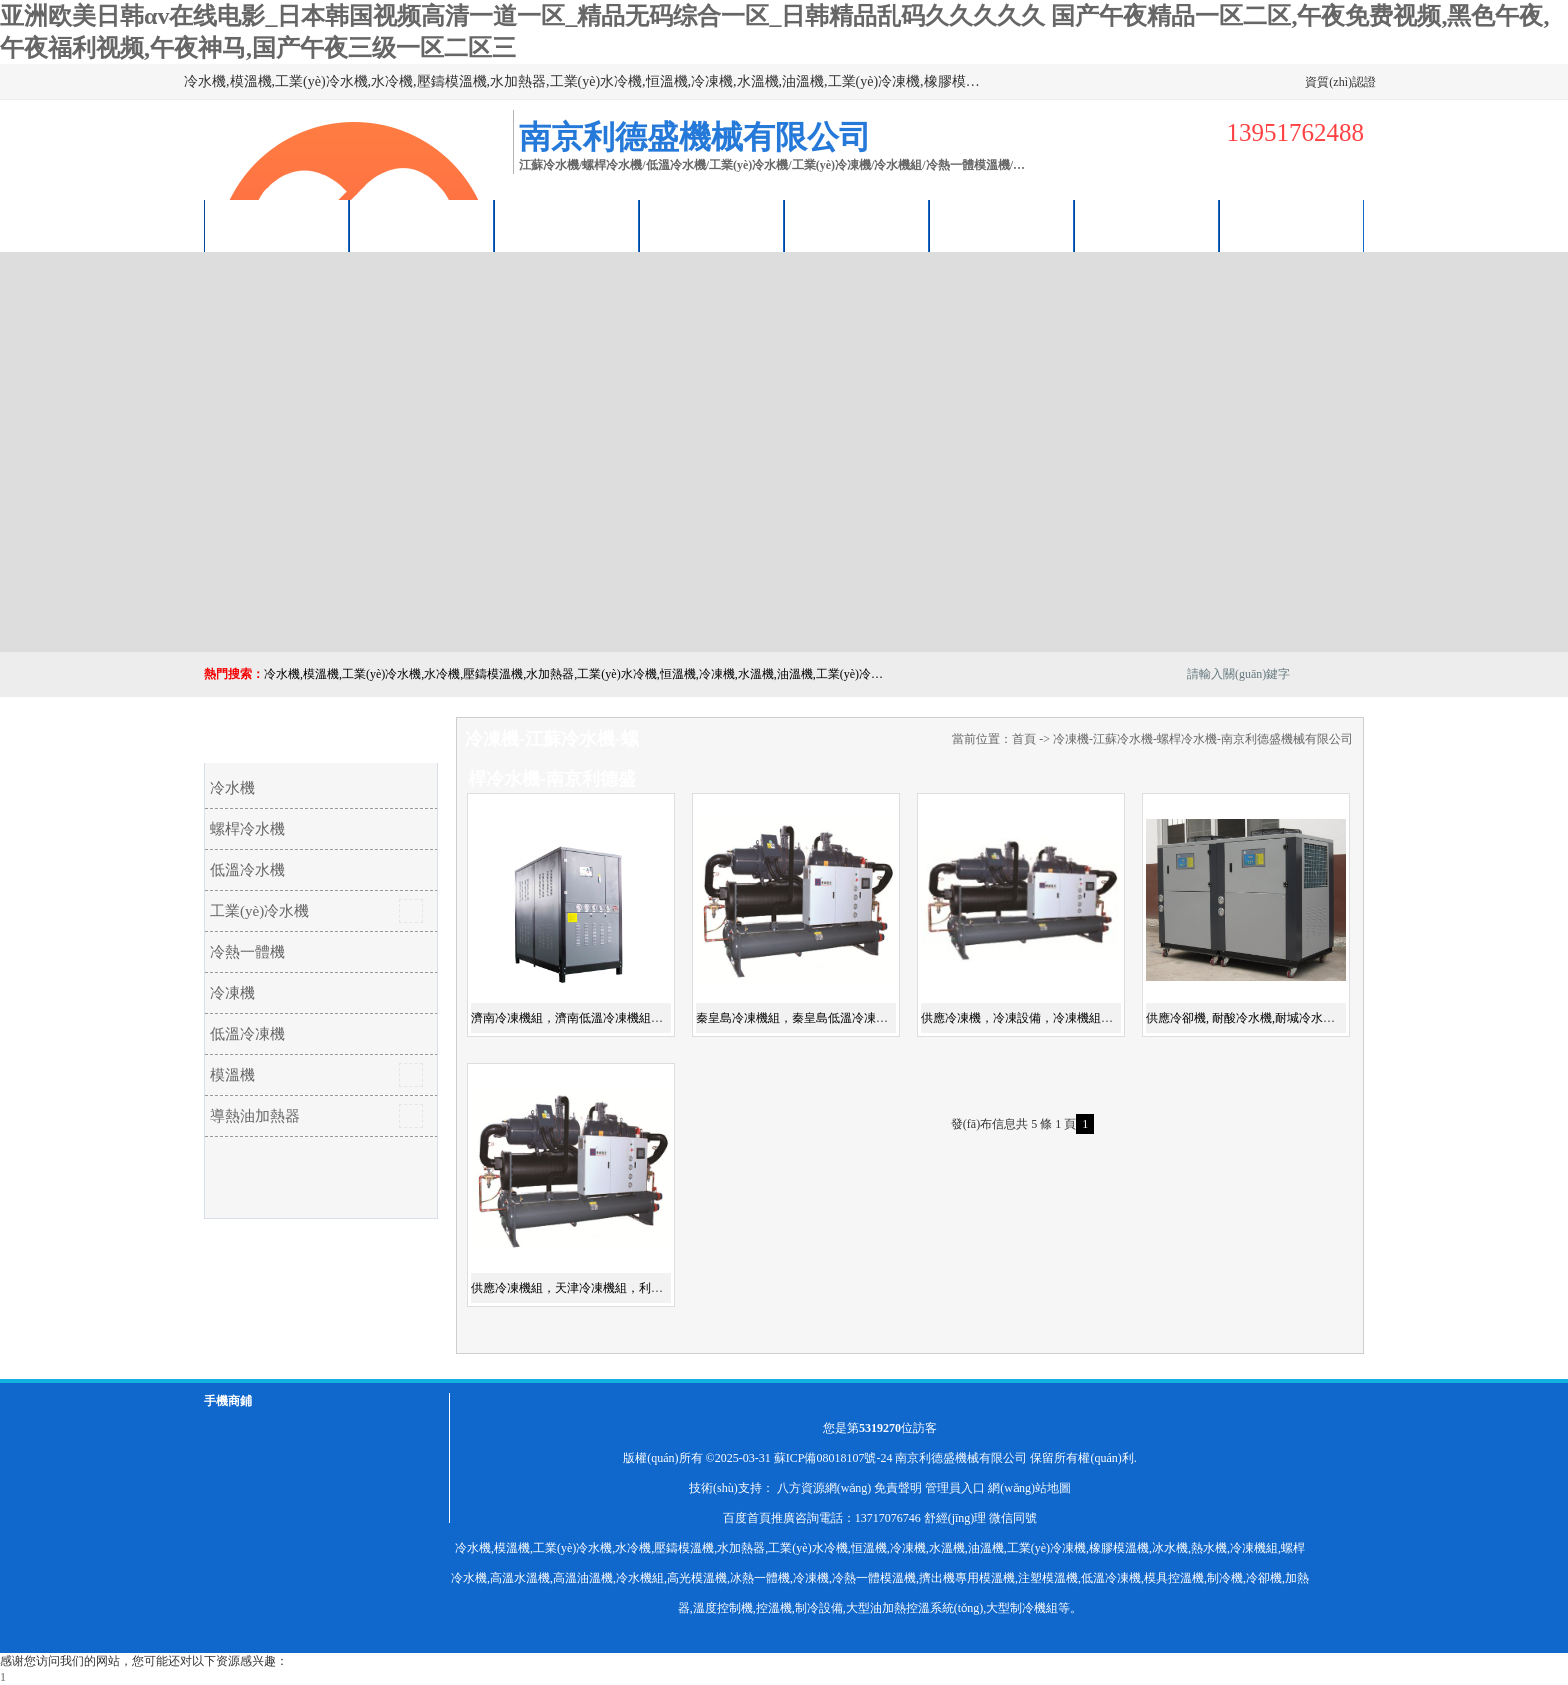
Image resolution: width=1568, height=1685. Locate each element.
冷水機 (232, 788)
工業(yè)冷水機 (259, 911)
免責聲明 (898, 1488)
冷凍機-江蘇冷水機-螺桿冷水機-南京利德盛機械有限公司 (1203, 739)
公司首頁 (277, 225)
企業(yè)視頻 (567, 225)
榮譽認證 (1002, 225)
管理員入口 (955, 1488)
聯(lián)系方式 (1146, 225)
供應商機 (422, 225)
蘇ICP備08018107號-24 (833, 1458)
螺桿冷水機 (247, 829)
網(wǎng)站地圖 (1029, 1488)
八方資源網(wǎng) (824, 1488)
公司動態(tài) (856, 225)
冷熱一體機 (247, 952)
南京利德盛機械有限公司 (961, 1458)
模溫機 (232, 1075)
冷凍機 (232, 993)
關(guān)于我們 (712, 225)
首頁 (1024, 739)
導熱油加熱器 (255, 1116)
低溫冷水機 (247, 870)
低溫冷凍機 (247, 1034)
